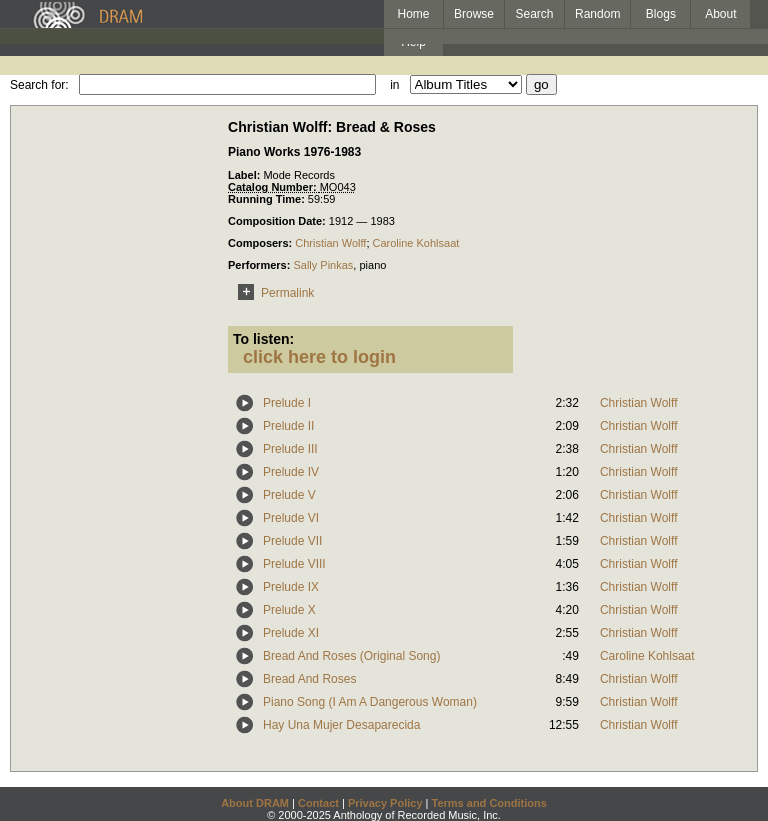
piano (372, 265)
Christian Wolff (330, 243)
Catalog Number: (274, 187)
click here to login (319, 357)
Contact (318, 803)
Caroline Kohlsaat (416, 243)
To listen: (263, 339)
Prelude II (288, 426)
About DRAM (255, 803)
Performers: (260, 265)
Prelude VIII (294, 564)
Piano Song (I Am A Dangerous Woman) (370, 702)
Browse (474, 14)
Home (413, 14)
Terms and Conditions (489, 803)
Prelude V (289, 495)
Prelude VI (291, 518)
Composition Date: (278, 221)
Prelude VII (292, 541)
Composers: (261, 243)
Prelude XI (291, 633)
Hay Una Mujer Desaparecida (341, 725)
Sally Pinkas (323, 265)
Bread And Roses (309, 679)
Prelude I (287, 403)
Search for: (39, 85)
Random (597, 14)
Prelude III (290, 449)
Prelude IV (291, 472)
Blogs (661, 14)
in (394, 85)
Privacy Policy (385, 803)
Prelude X (289, 610)
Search (535, 14)
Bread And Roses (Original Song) (351, 656)
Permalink (272, 293)
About (720, 14)
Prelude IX (291, 587)
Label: (245, 175)
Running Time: (268, 199)
